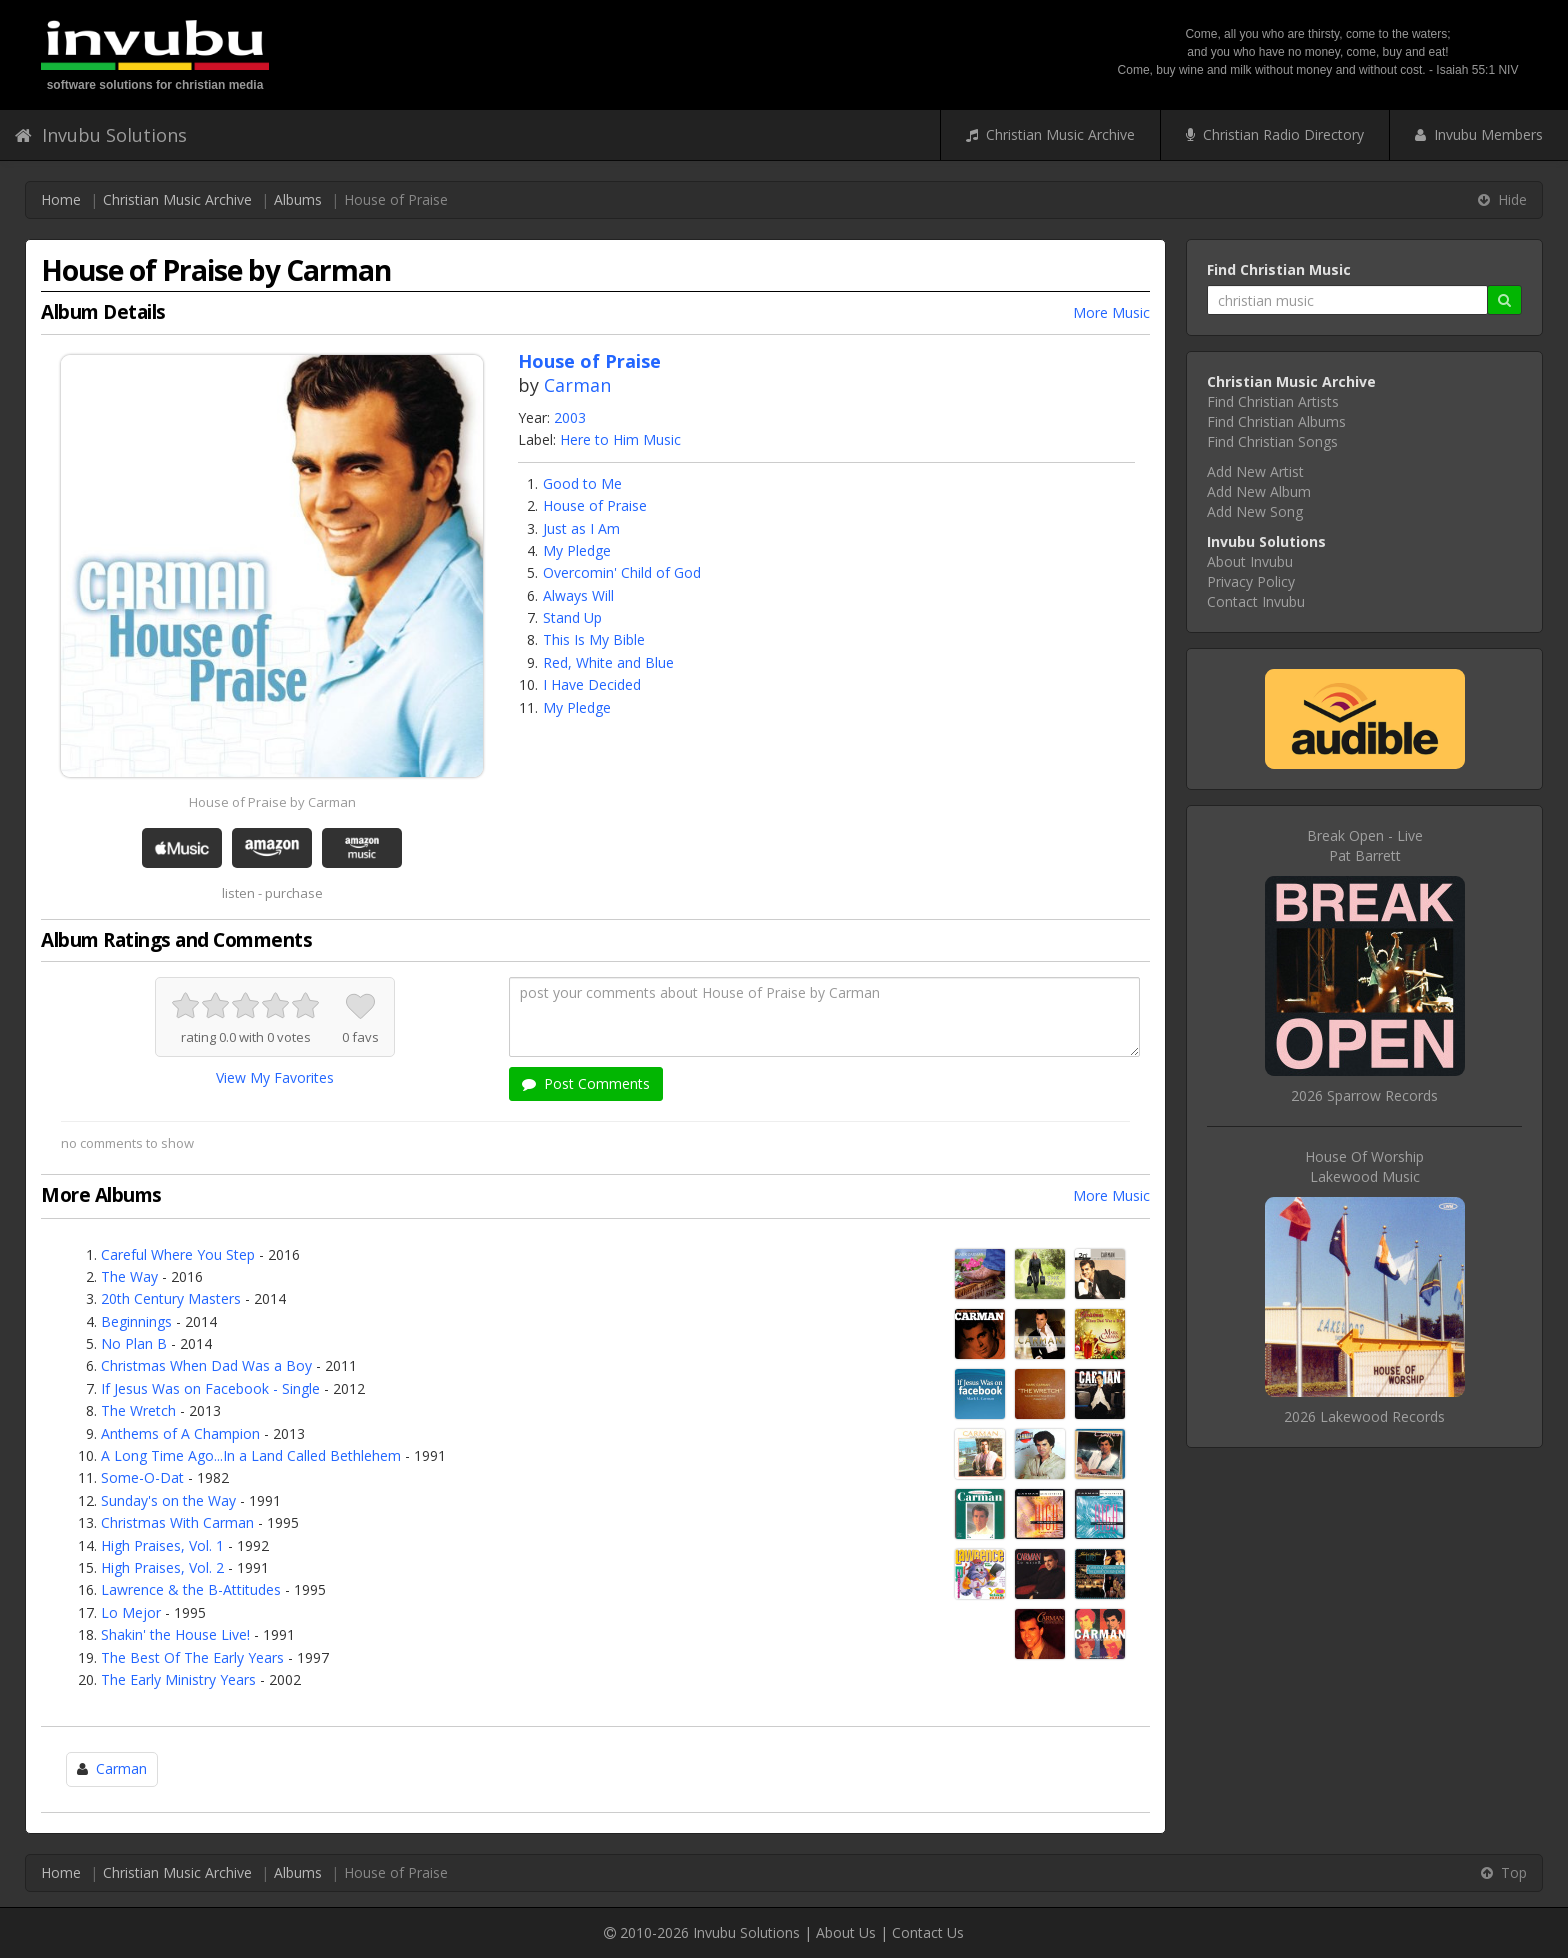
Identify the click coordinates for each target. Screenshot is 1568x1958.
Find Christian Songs (1272, 441)
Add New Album (1259, 491)
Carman (577, 385)
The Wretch (138, 1410)
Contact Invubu (1256, 601)
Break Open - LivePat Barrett (1365, 845)
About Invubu (1250, 561)
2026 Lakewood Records (1364, 1416)
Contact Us (928, 1932)
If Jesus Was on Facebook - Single (210, 1388)
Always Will (578, 595)
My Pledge (577, 550)
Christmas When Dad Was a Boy (206, 1365)
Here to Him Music (620, 439)
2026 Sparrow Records (1364, 1095)
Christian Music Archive (1050, 134)
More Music (1111, 312)
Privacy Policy (1251, 581)
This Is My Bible (594, 639)
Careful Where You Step (178, 1254)
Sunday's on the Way (168, 1500)
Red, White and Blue (608, 662)
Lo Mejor (131, 1612)
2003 (570, 417)
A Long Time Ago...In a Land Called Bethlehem (251, 1455)
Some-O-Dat (142, 1477)
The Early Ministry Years (178, 1679)
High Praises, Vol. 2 (162, 1567)
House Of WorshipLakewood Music (1364, 1166)
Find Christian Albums (1276, 421)
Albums (298, 199)
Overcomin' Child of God (622, 572)
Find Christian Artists (1273, 401)
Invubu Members (1479, 134)
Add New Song (1255, 511)
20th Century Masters (171, 1298)
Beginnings (136, 1321)
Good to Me (582, 483)
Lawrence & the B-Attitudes (191, 1589)
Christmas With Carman (177, 1522)
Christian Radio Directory (1275, 134)
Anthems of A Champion (180, 1433)
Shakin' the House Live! (175, 1634)
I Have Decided (592, 684)
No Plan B (134, 1343)
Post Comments (586, 1083)
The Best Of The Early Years (192, 1657)
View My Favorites (275, 1077)
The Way (129, 1276)
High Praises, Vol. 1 (162, 1545)
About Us (846, 1932)
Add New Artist (1255, 471)
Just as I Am (581, 528)
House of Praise (595, 505)
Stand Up (572, 617)
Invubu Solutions (101, 135)
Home (61, 199)
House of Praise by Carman (272, 802)
